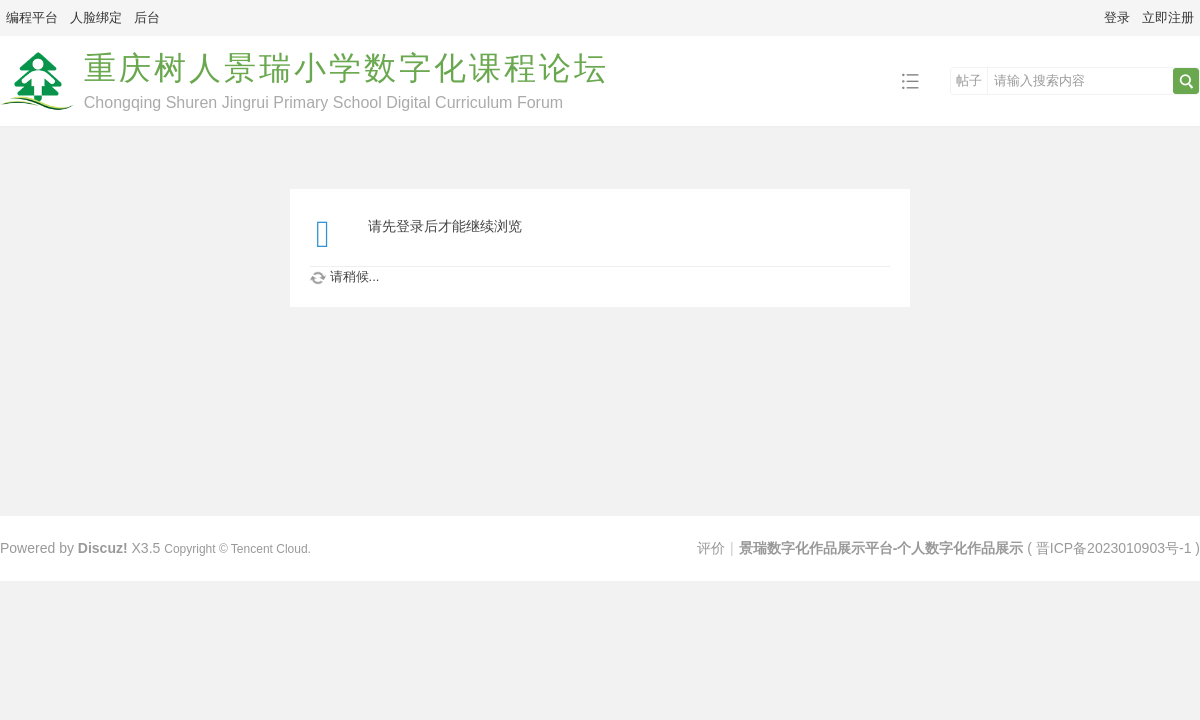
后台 (147, 17)
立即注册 (1168, 17)
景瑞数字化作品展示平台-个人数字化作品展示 (881, 548)
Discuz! (103, 548)
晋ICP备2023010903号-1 (1114, 548)
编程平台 (32, 17)
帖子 (969, 80)
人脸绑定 (96, 17)
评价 (711, 548)
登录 (1117, 17)
